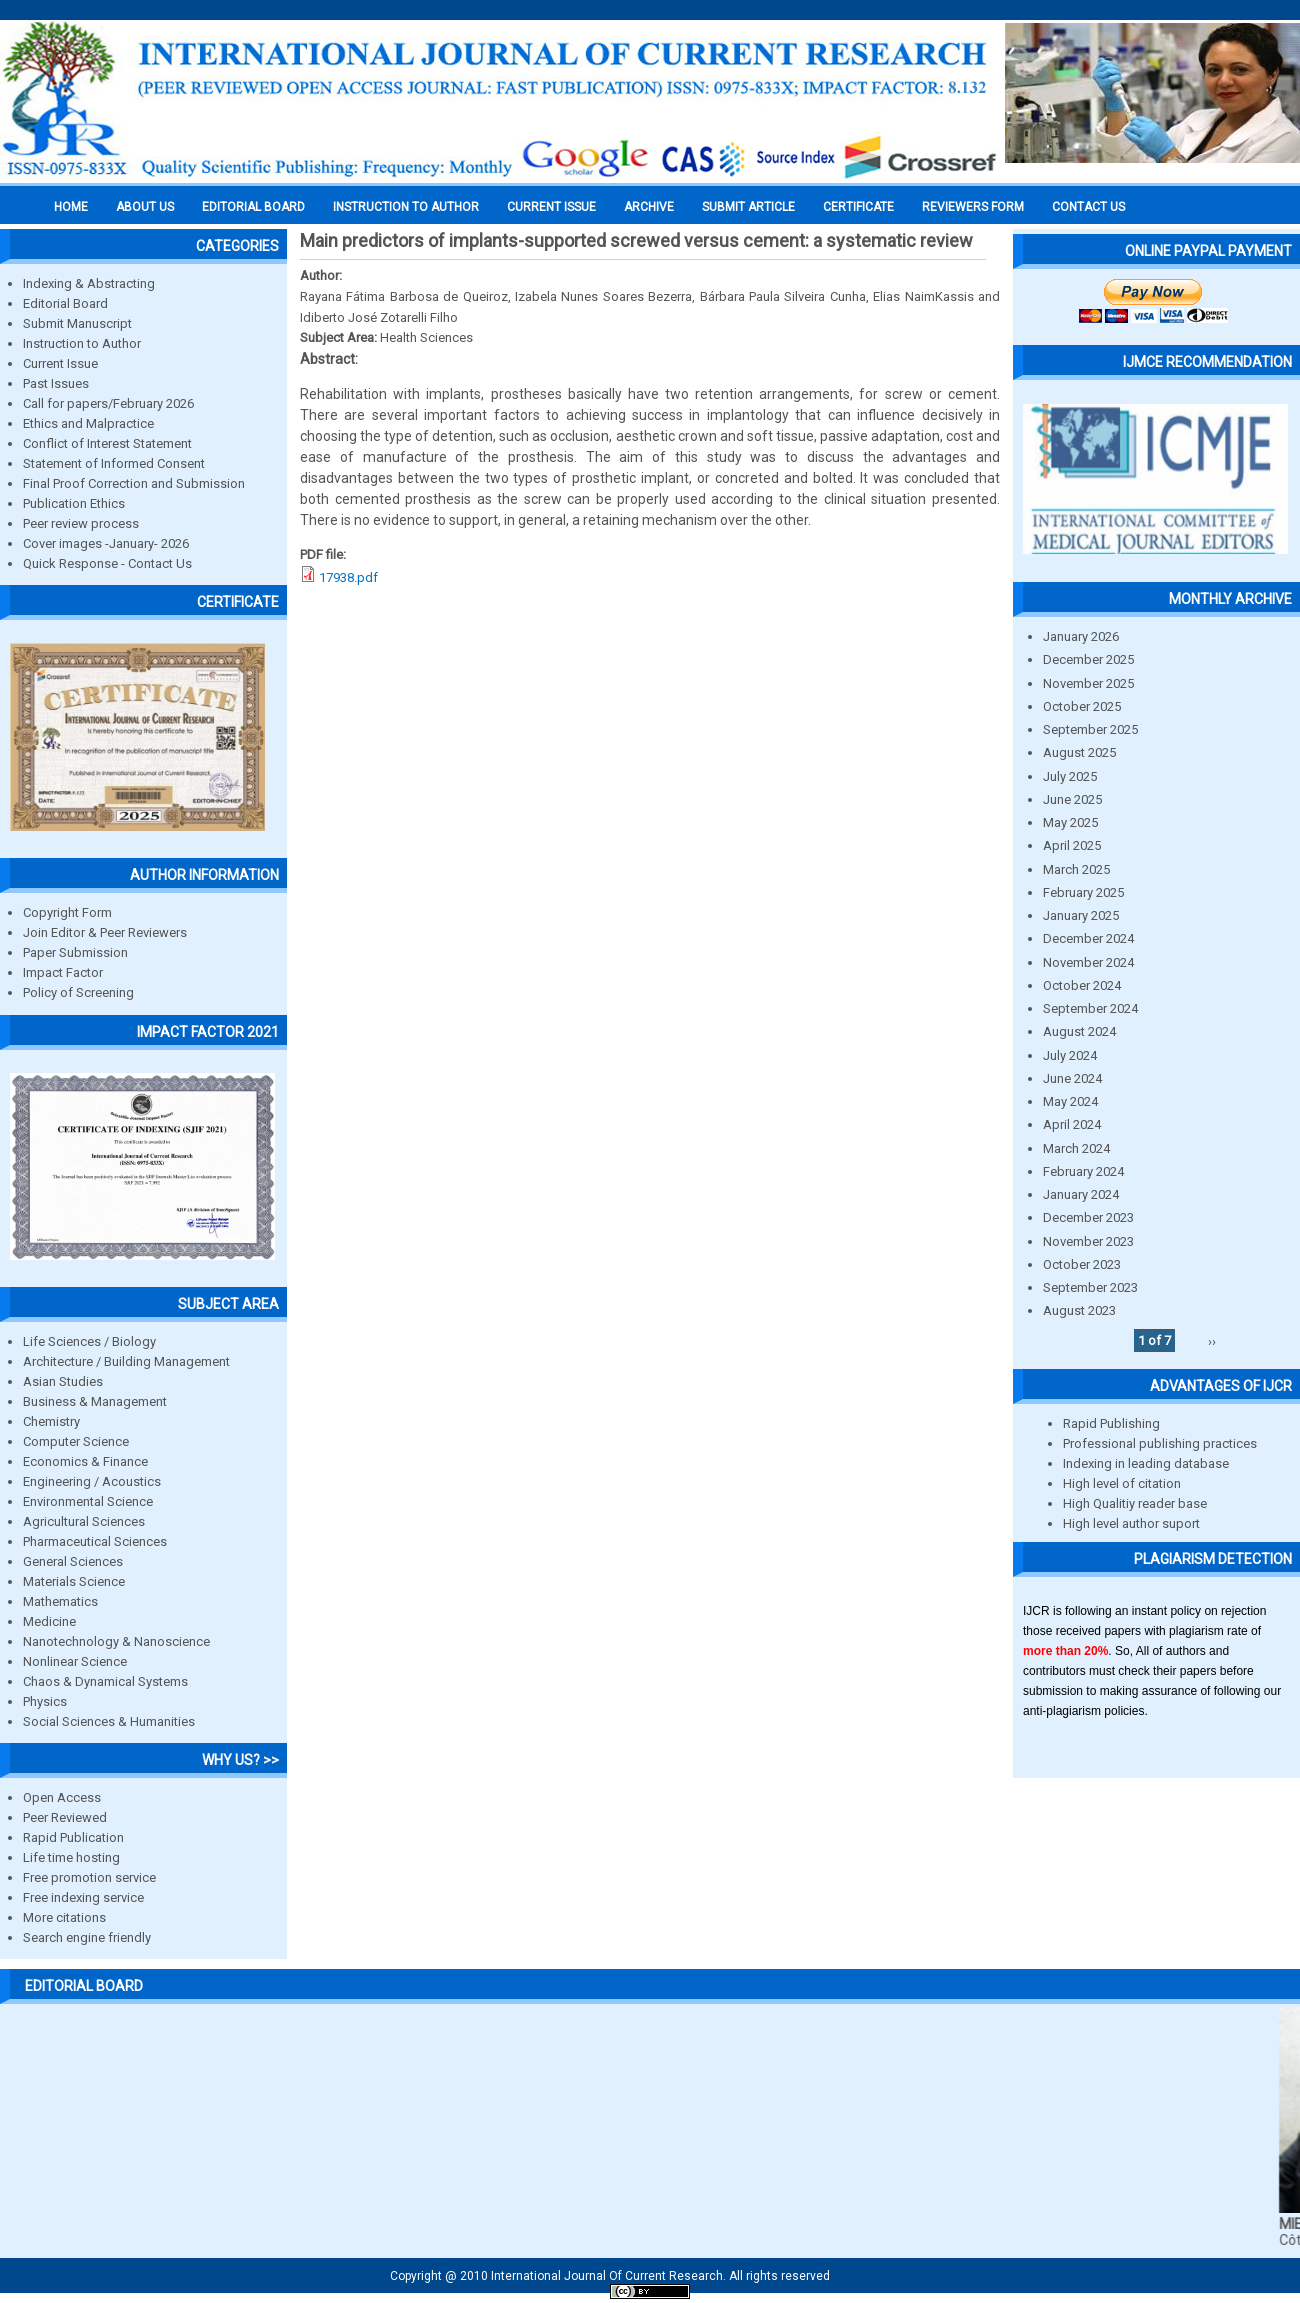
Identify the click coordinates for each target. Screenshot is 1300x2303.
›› (1212, 1340)
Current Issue (551, 207)
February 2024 (1083, 1171)
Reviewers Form (973, 207)
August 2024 (1079, 1031)
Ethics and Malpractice (88, 423)
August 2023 (1079, 1310)
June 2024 (1072, 1078)
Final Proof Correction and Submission (134, 483)
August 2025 (1079, 752)
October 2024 (1082, 985)
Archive (649, 207)
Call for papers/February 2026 (108, 403)
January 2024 (1081, 1194)
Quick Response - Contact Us (107, 563)
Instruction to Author (82, 343)
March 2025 (1076, 869)
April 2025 (1072, 845)
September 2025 (1090, 729)
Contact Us (1088, 207)
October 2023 (1082, 1264)
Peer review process (81, 523)
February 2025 (1083, 892)
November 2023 (1088, 1241)
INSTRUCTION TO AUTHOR (406, 207)
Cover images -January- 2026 (106, 543)
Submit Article (748, 207)
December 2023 (1088, 1217)
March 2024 (1076, 1148)
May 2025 (1070, 822)
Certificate (858, 207)
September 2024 (1090, 1008)
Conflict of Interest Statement (107, 443)
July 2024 (1070, 1055)
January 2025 (1081, 915)
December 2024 (1088, 938)
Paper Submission (75, 952)
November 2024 (1088, 962)
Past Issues (56, 383)
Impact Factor (63, 972)
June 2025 (1072, 799)
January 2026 (1081, 636)
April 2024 (1072, 1124)
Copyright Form (67, 912)
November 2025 (1088, 683)
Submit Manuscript (77, 323)
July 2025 (1070, 776)
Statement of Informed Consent (114, 463)
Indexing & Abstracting (89, 283)
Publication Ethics (74, 503)
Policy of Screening (78, 992)
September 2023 (1090, 1287)
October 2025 (1082, 706)
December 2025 (1088, 659)
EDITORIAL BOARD (253, 207)
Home (71, 207)
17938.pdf (348, 577)
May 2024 (1070, 1101)
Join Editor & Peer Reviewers (105, 932)
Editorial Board (65, 303)
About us (145, 207)
